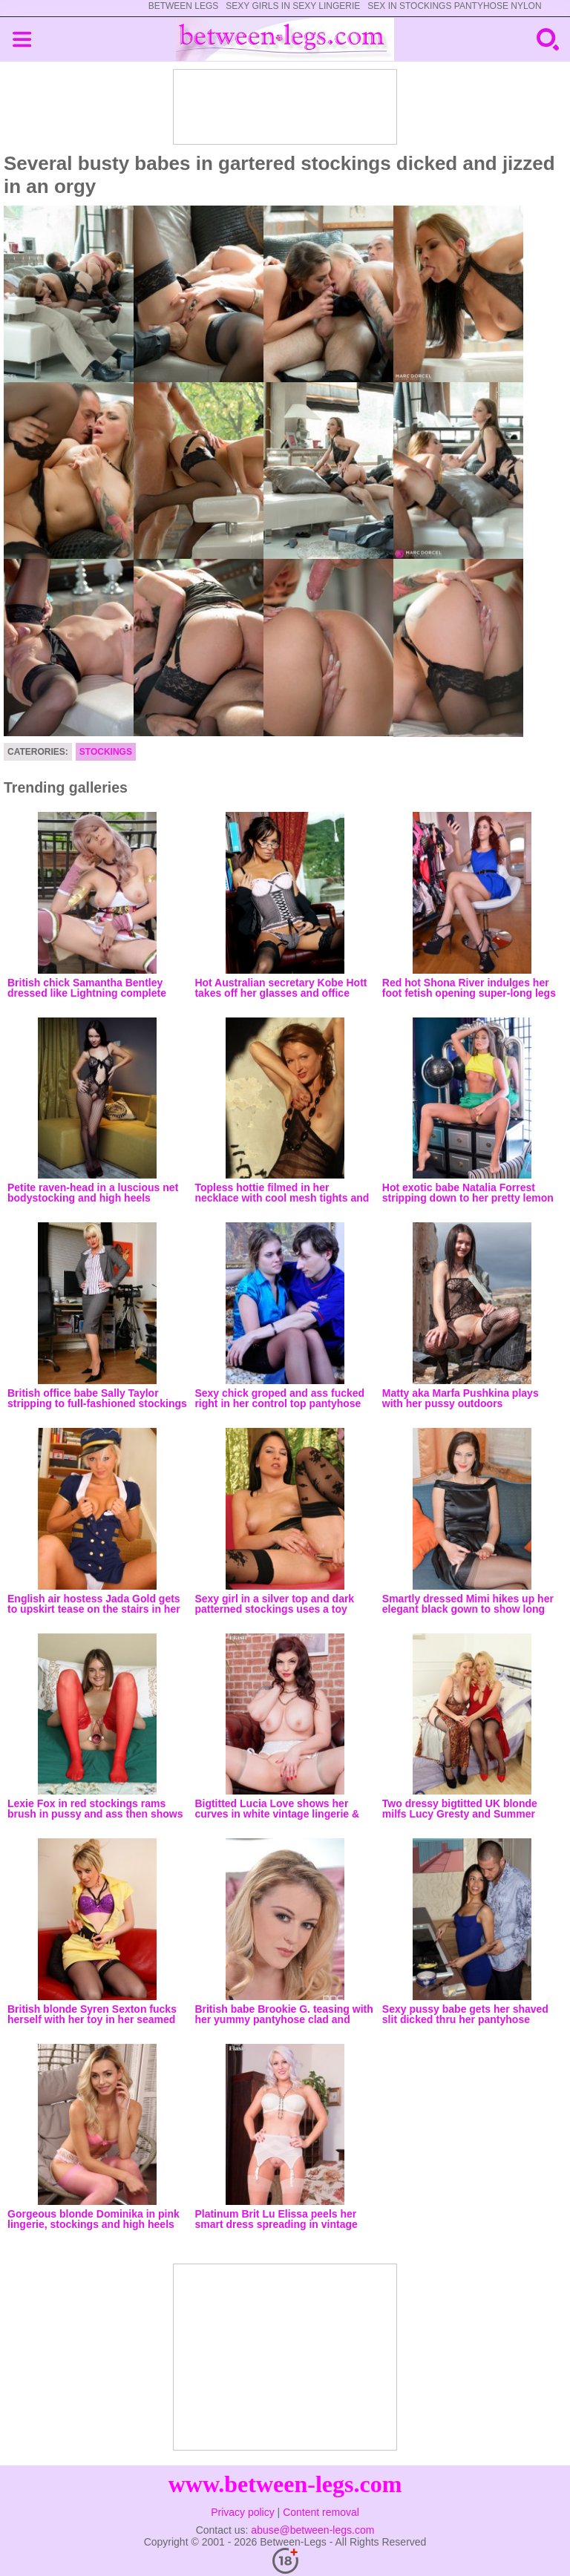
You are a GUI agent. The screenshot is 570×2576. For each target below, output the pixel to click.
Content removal (321, 2512)
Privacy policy (243, 2512)
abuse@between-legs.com (312, 2530)
